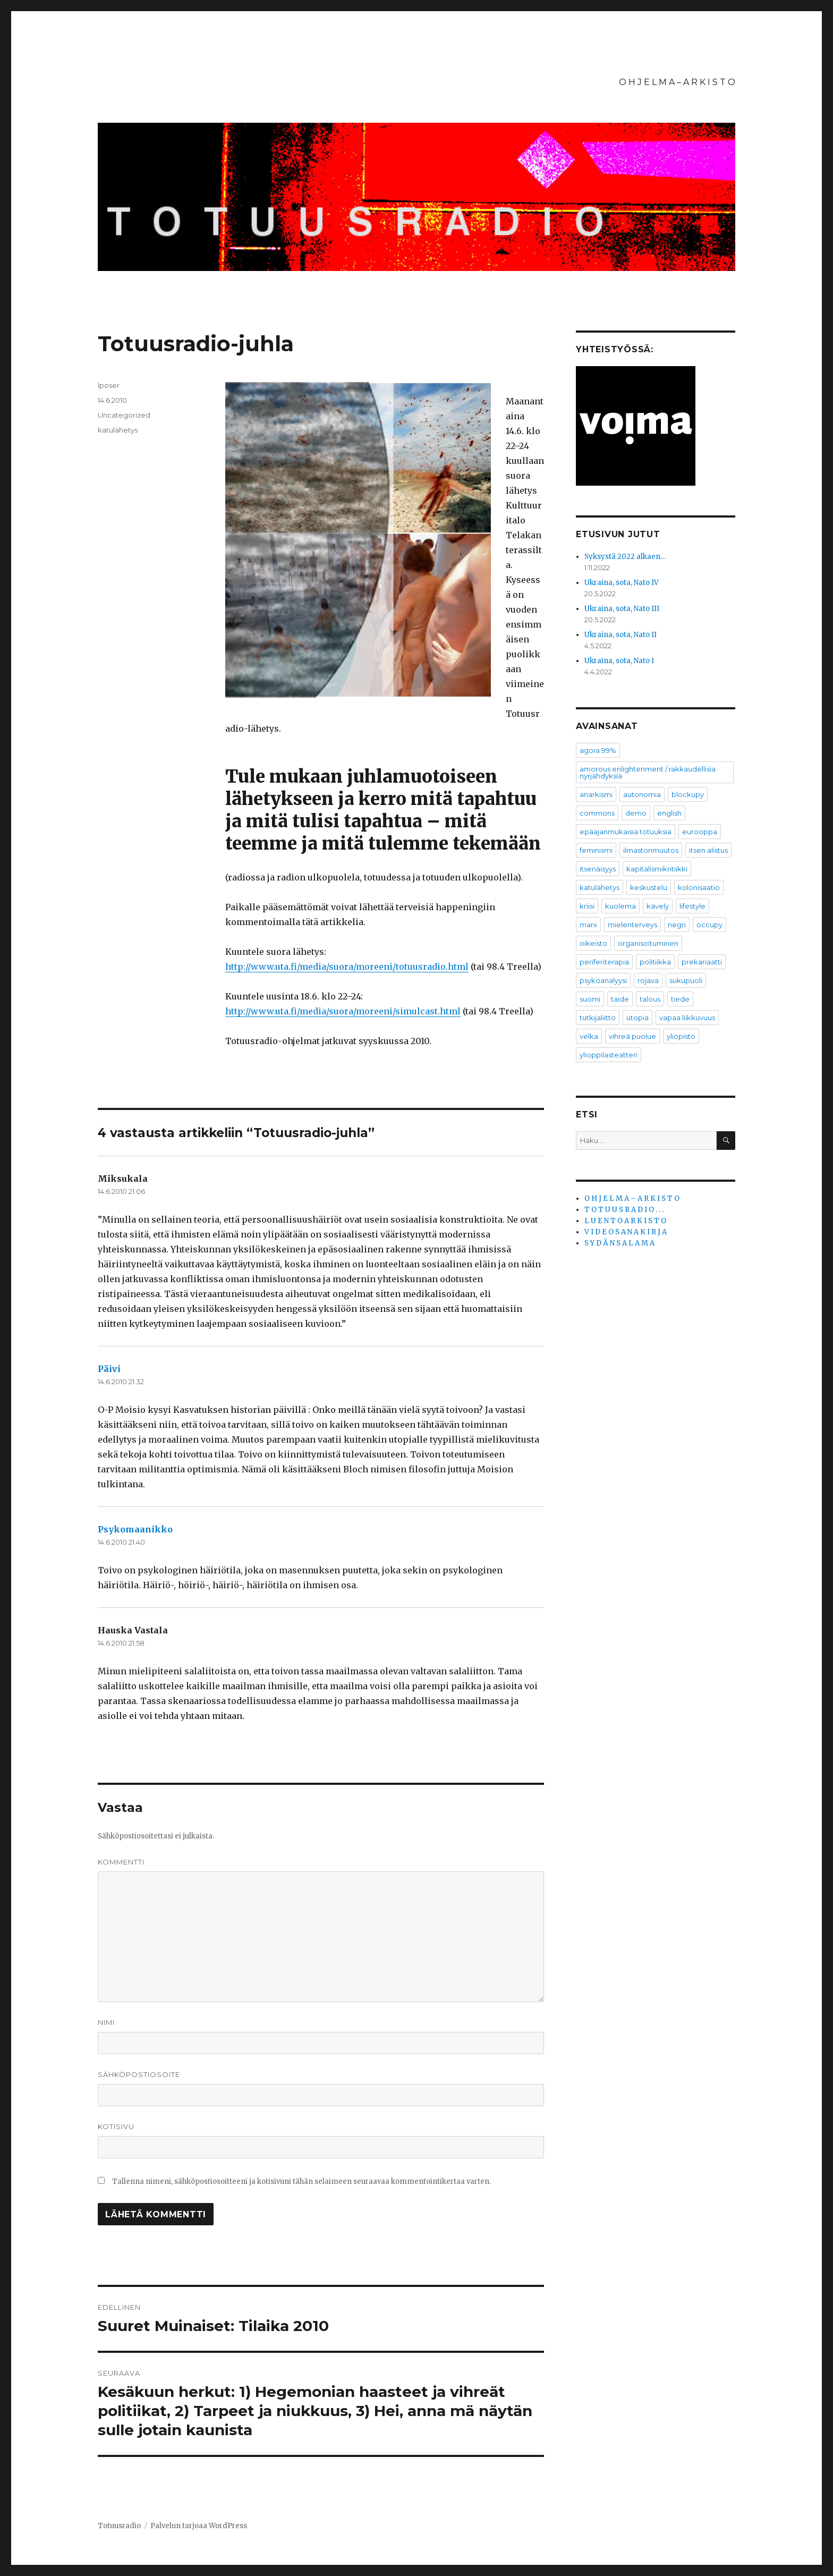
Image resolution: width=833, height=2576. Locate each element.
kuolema (620, 906)
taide (620, 999)
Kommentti (121, 1862)
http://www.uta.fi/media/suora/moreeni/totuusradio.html (347, 966)
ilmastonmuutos (650, 850)
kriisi (587, 906)
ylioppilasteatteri (609, 1054)
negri (677, 924)
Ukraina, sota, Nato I (619, 660)
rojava (648, 980)
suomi (590, 999)
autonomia (642, 794)
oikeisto (593, 943)
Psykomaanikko (135, 1529)
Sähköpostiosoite (139, 2074)
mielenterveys (632, 924)
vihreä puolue (632, 1036)
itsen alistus (708, 850)
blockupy (688, 794)
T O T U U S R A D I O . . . (624, 1209)
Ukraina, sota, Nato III (621, 608)
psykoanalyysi (603, 980)
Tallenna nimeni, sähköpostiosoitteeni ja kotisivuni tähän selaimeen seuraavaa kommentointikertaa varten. (301, 2181)
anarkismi (596, 794)
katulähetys (118, 430)
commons (597, 813)
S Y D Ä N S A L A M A (619, 1243)
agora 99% (598, 750)
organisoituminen (648, 943)
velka (589, 1036)
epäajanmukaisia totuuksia (626, 831)
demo (636, 813)
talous (650, 999)
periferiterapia (604, 961)
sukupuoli (685, 980)
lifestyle (692, 906)
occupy (709, 924)
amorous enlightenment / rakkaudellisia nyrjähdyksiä (648, 772)
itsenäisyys (598, 869)
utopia (637, 1017)
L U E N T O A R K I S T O (625, 1220)
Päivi (109, 1368)
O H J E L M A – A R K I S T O (677, 82)
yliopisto (681, 1036)
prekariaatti (702, 961)
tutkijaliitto (598, 1017)
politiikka (655, 961)
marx (588, 924)
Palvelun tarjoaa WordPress (198, 2525)
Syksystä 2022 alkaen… (625, 556)
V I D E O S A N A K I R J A (625, 1231)
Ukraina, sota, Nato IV (621, 582)
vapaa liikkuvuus (687, 1017)
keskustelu (648, 887)
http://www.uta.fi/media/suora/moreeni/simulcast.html (343, 1011)
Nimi (106, 2022)
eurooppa (699, 831)
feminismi (596, 850)
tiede (680, 999)
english (669, 813)
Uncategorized (124, 415)
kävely (658, 906)
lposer (109, 385)
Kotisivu (116, 2126)
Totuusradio (119, 2525)
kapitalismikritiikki (656, 869)
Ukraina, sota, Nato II (620, 634)
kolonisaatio (699, 887)
